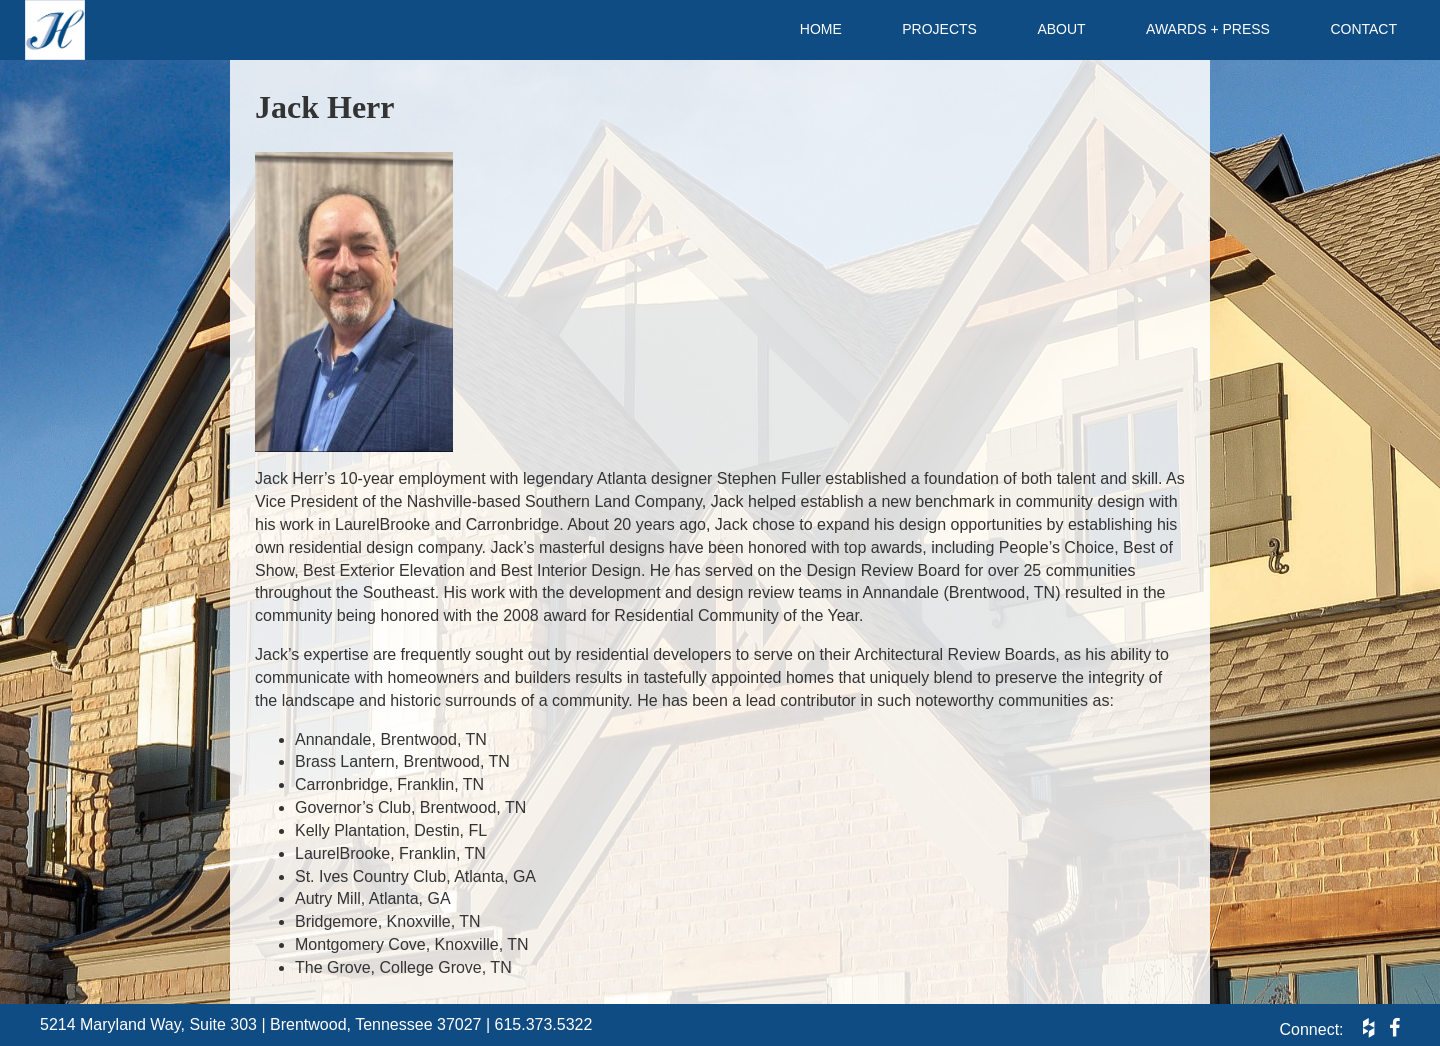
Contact (1363, 29)
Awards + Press (1208, 29)
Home (821, 29)
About (1061, 29)
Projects (939, 29)
